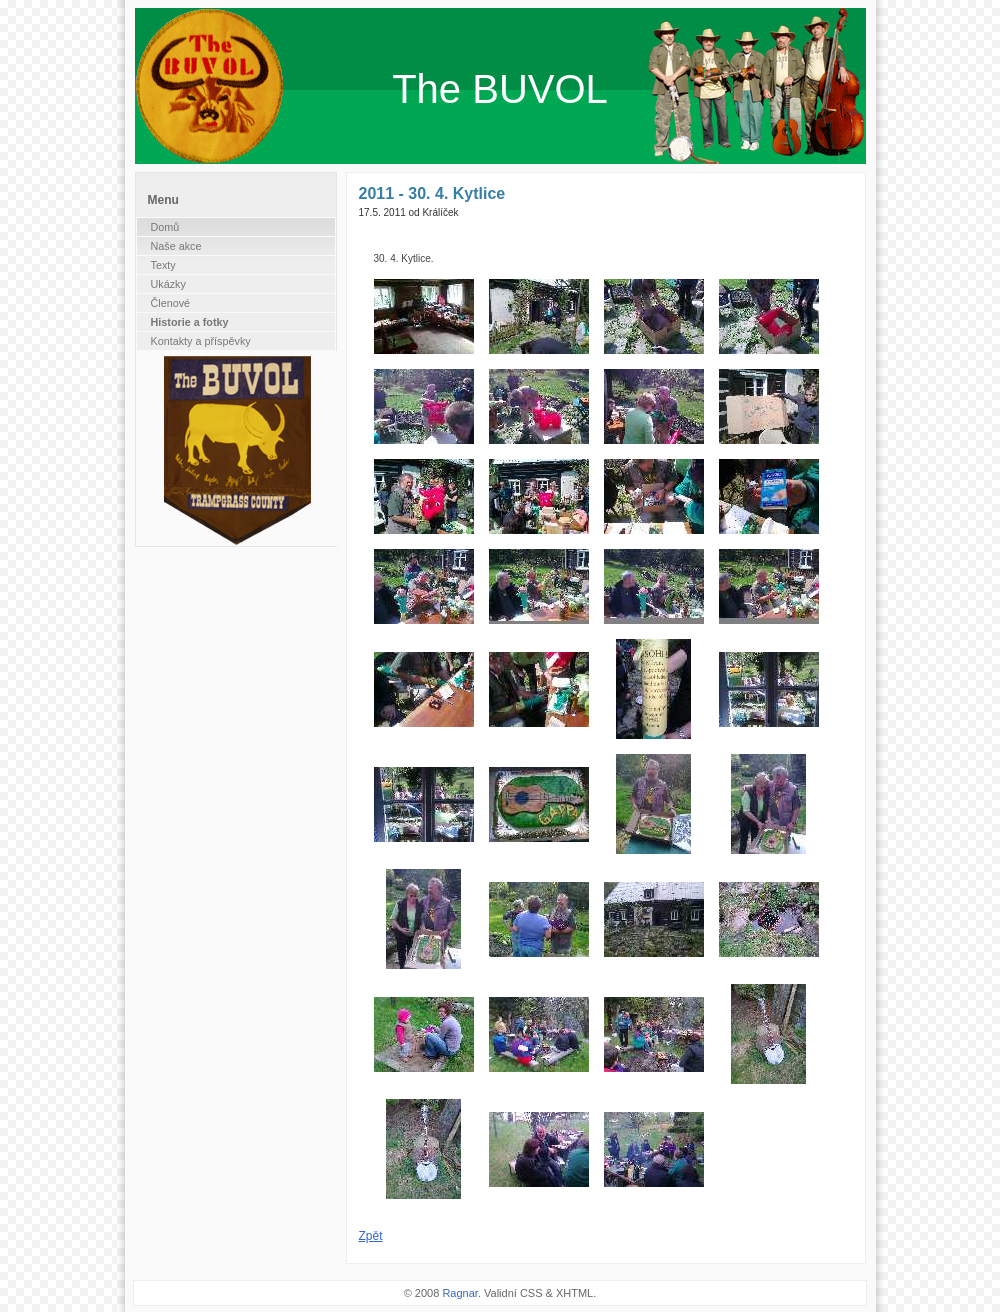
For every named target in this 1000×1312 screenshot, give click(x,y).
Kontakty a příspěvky (201, 341)
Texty (163, 265)
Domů (165, 227)
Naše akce (176, 246)
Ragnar (459, 1293)
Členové (171, 303)
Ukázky (168, 284)
